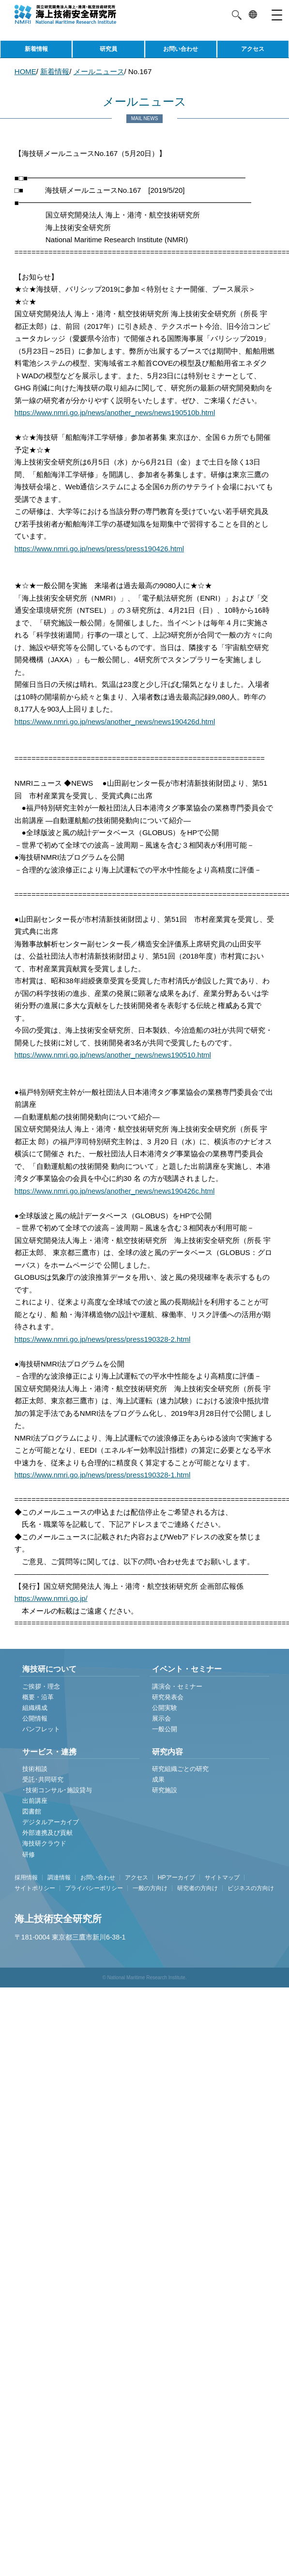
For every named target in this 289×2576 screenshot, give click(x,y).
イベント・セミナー (187, 1669)
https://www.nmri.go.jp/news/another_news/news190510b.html (115, 412)
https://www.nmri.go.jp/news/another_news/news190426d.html (115, 721)
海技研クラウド (44, 1843)
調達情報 (59, 1877)
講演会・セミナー (177, 1686)
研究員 (108, 49)
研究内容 (167, 1752)
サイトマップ (222, 1877)
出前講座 (34, 1800)
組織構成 (34, 1707)
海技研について (49, 1669)
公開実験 (164, 1707)
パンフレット (41, 1729)
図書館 (31, 1811)
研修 (28, 1854)
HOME (25, 71)
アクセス (252, 49)
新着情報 (36, 49)
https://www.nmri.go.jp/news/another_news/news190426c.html (115, 1191)
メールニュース (99, 71)
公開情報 (34, 1718)
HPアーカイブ (176, 1877)
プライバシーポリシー (94, 1888)
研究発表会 (167, 1697)
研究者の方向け (197, 1888)
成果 (158, 1779)
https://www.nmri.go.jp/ (51, 1598)
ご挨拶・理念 (41, 1686)
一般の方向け (150, 1888)
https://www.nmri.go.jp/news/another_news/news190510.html (113, 1055)
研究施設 (164, 1790)
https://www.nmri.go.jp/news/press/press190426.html (99, 548)
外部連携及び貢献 (47, 1832)
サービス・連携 (49, 1752)
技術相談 (34, 1768)
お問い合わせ (180, 49)
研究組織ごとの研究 (180, 1768)
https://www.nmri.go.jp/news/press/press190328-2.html (103, 1339)
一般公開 (164, 1729)
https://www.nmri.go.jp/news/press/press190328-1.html (103, 1475)
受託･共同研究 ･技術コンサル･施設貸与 (57, 1785)
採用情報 (26, 1877)
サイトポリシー (35, 1888)
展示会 (161, 1718)
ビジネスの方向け (251, 1888)
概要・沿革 (38, 1697)
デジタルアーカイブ (50, 1822)
